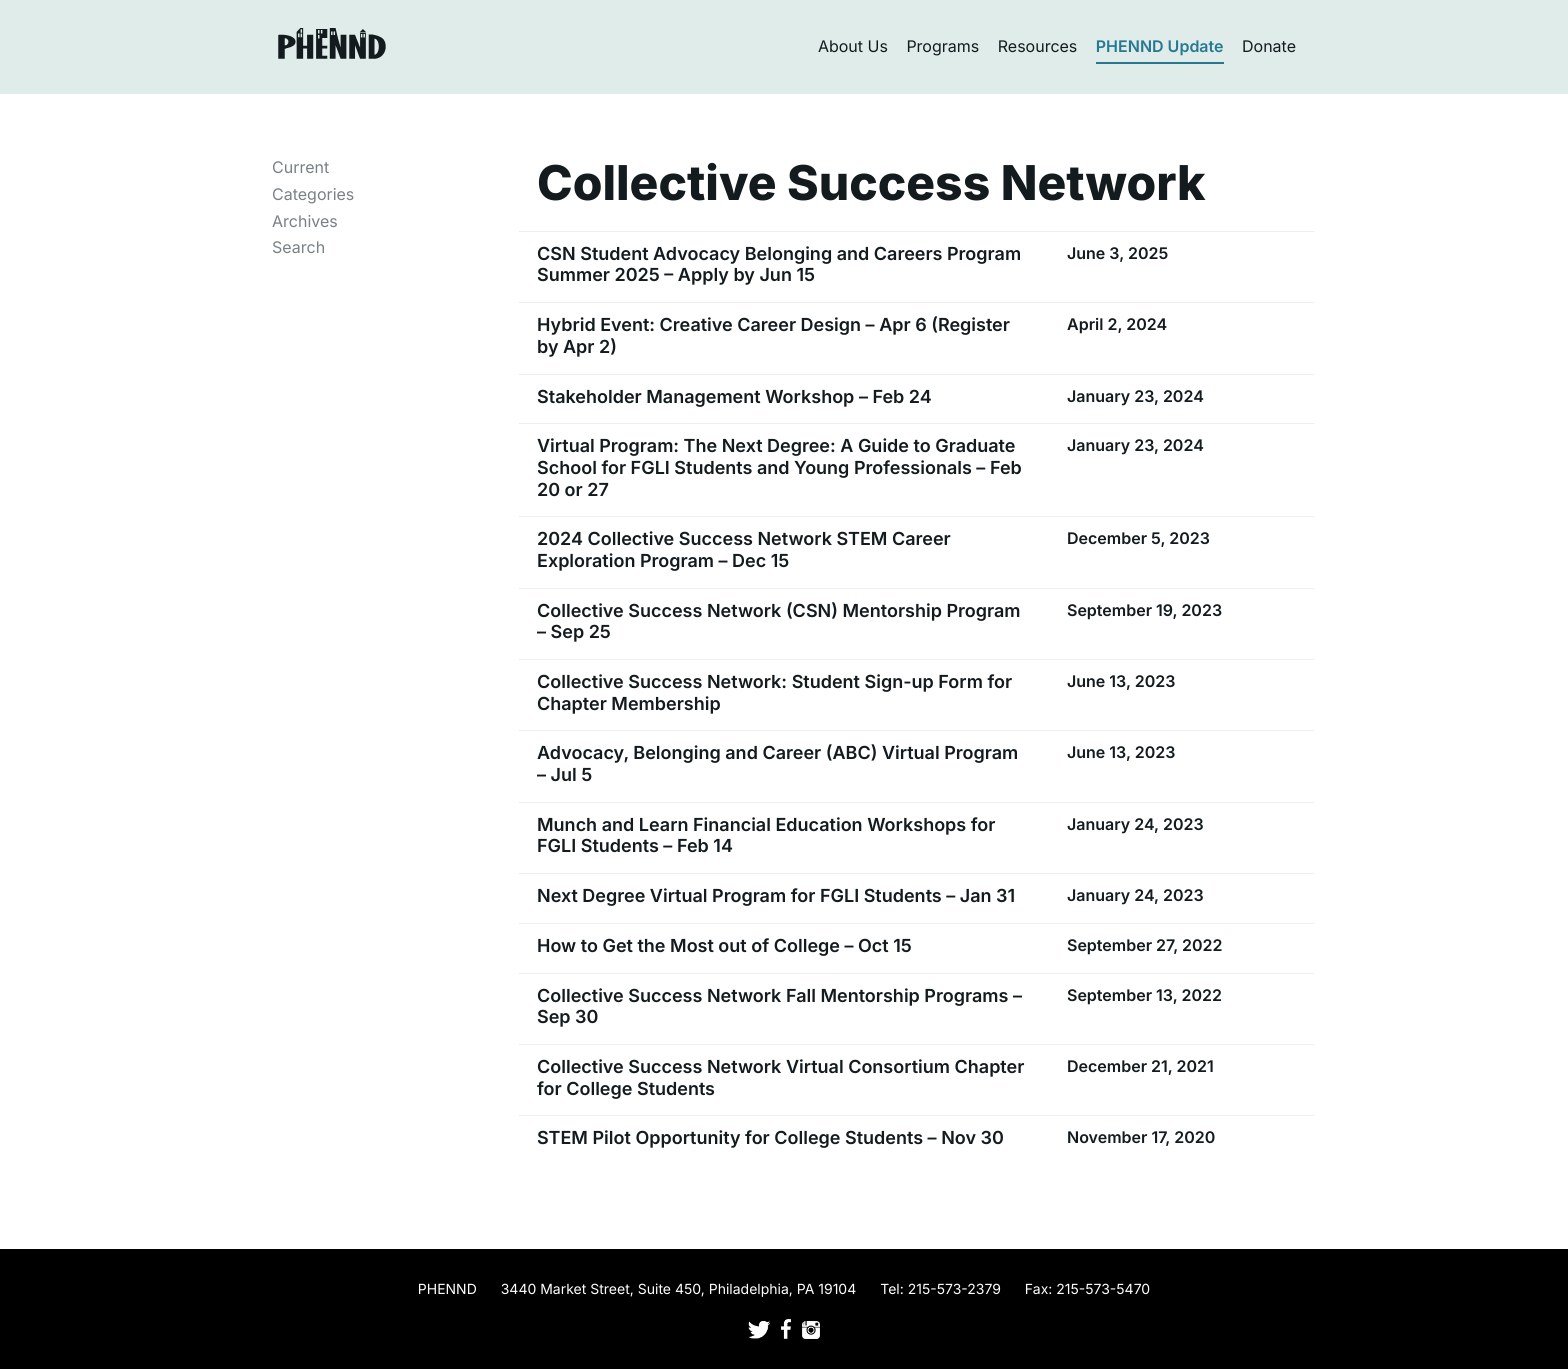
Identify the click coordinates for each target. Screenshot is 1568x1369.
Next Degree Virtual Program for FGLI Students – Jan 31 (776, 896)
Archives (305, 221)
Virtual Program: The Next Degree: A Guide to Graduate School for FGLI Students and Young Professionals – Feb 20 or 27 (779, 468)
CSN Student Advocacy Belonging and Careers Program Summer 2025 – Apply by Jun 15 (779, 265)
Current (300, 167)
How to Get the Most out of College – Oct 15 (724, 946)
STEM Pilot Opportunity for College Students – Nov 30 (770, 1138)
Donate (1269, 46)
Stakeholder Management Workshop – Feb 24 (734, 397)
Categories (313, 194)
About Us (853, 46)
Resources (1038, 46)
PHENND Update (1160, 46)
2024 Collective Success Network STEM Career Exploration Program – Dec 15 (744, 550)
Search (298, 247)
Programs (942, 46)
